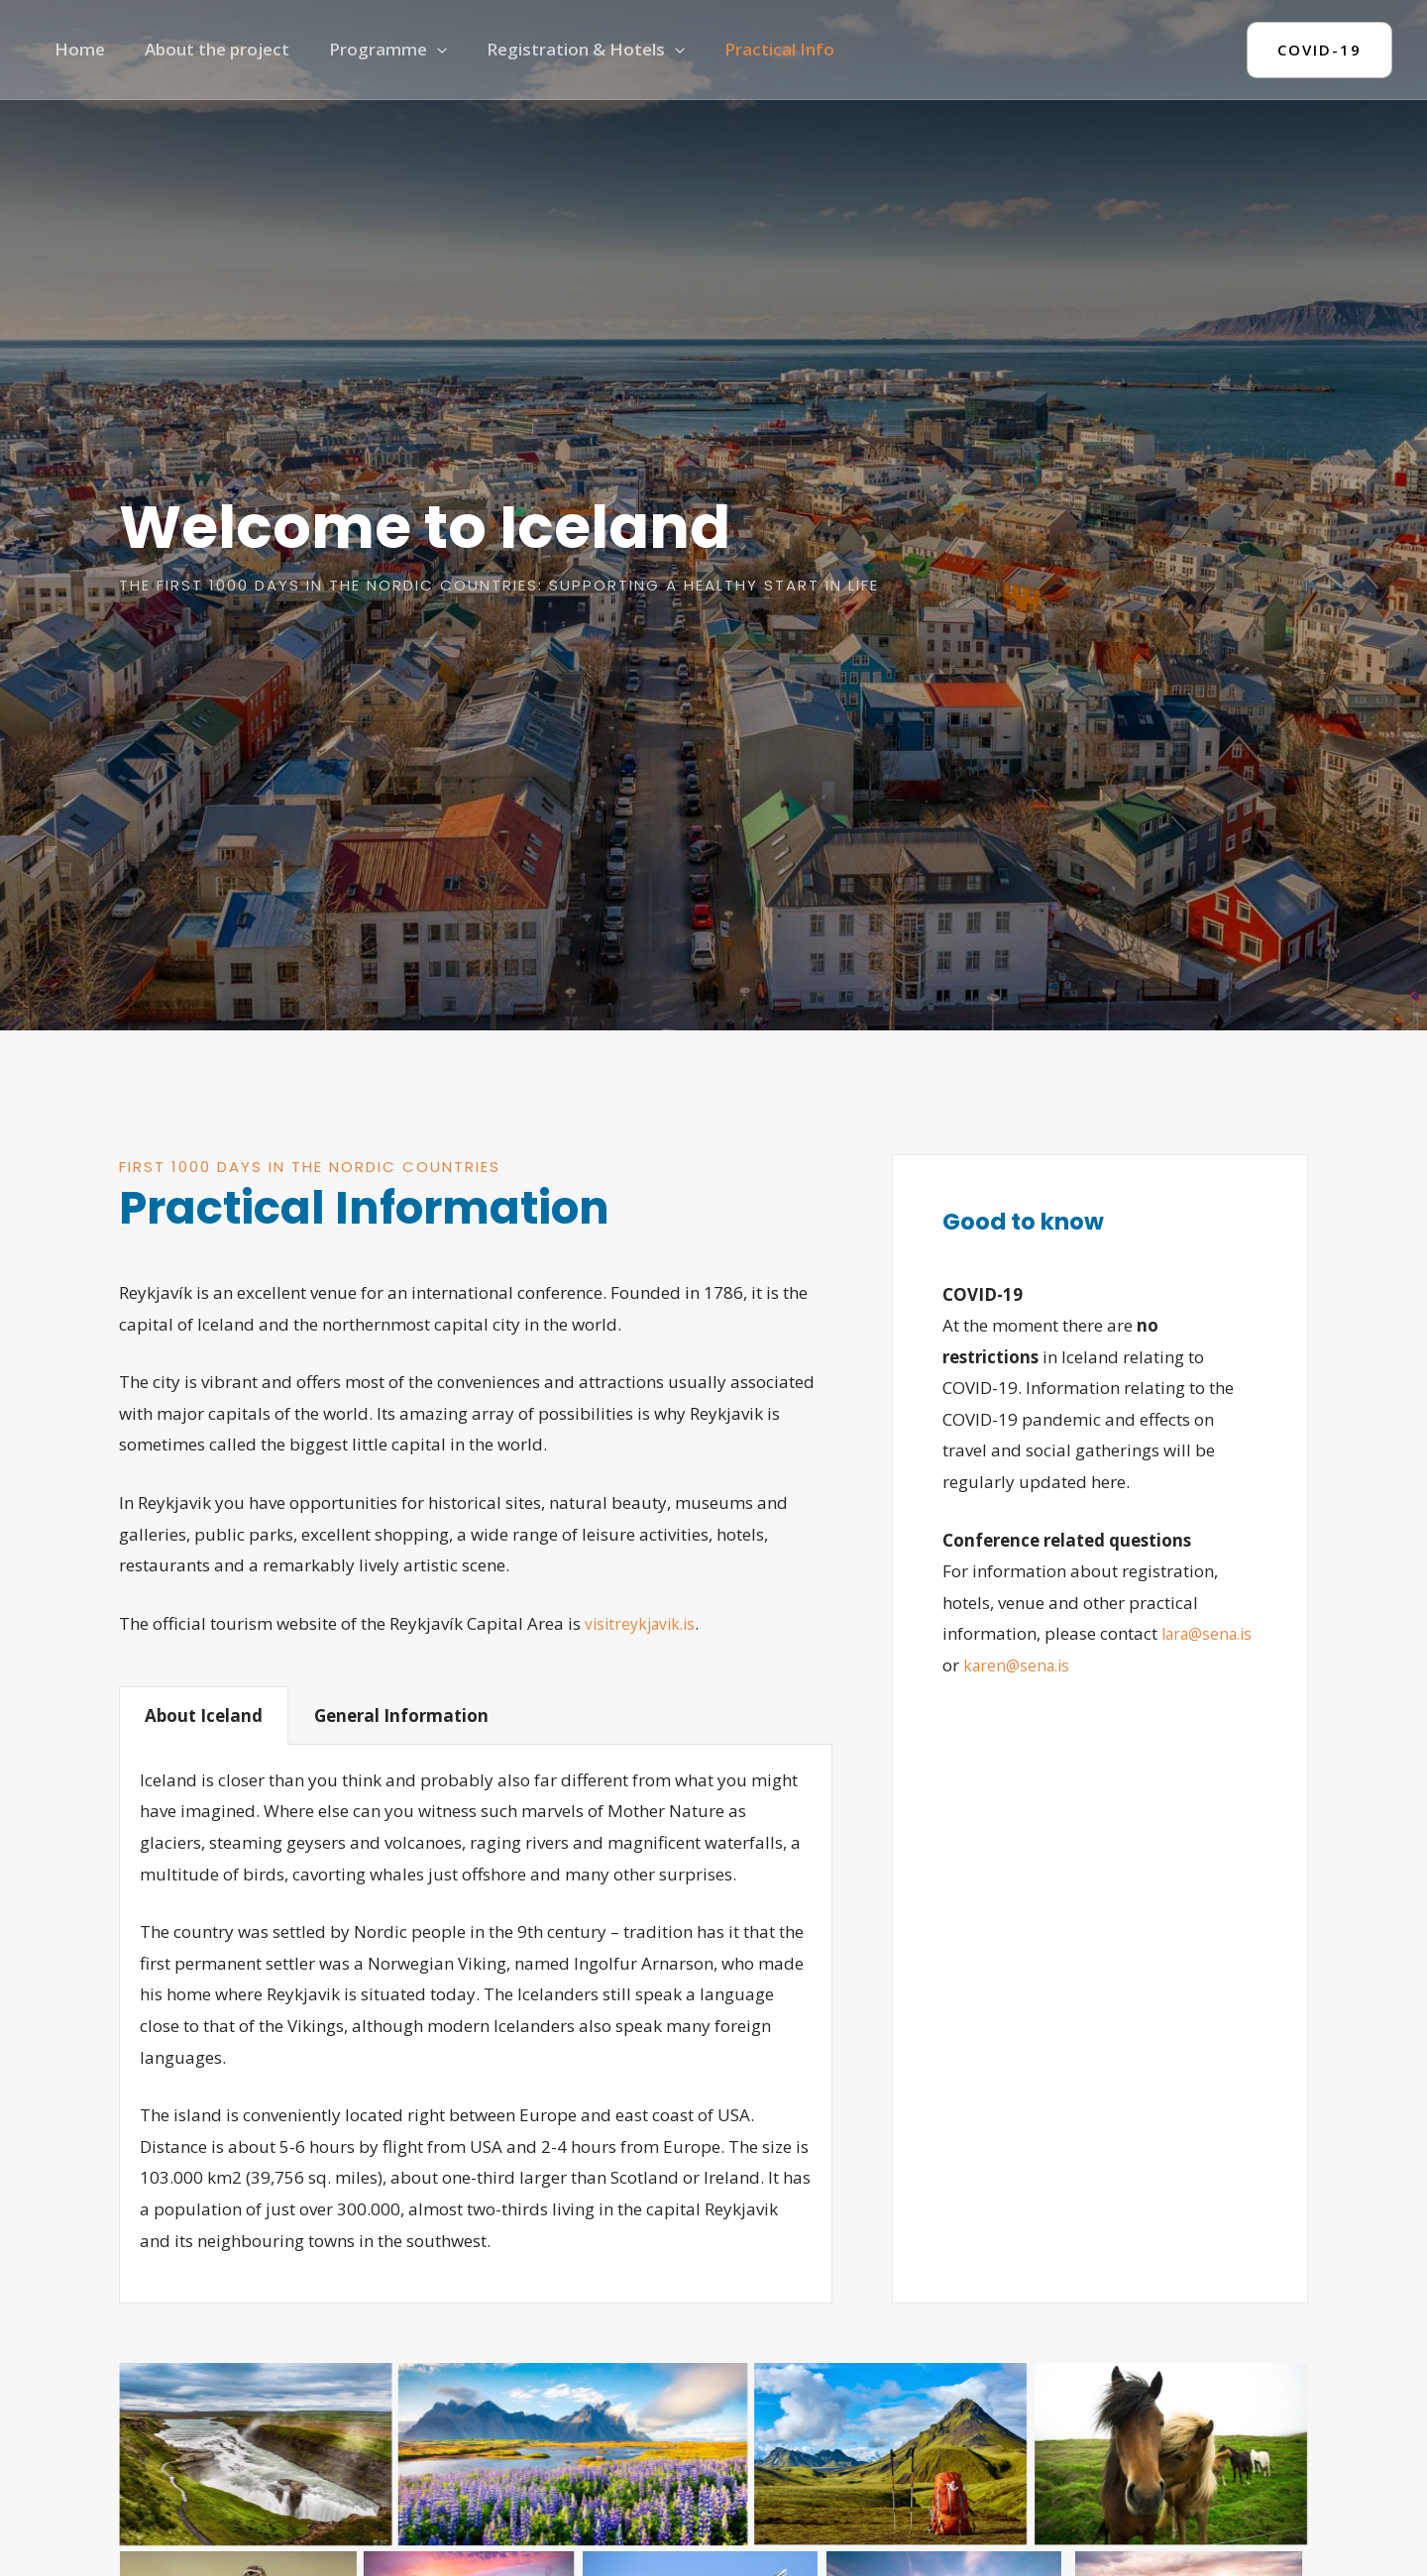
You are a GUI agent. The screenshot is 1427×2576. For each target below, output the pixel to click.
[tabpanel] (475, 2024)
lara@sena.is (992, 1665)
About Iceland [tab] (204, 1715)
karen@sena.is (1123, 1665)
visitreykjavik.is (644, 1623)
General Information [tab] (401, 1715)
